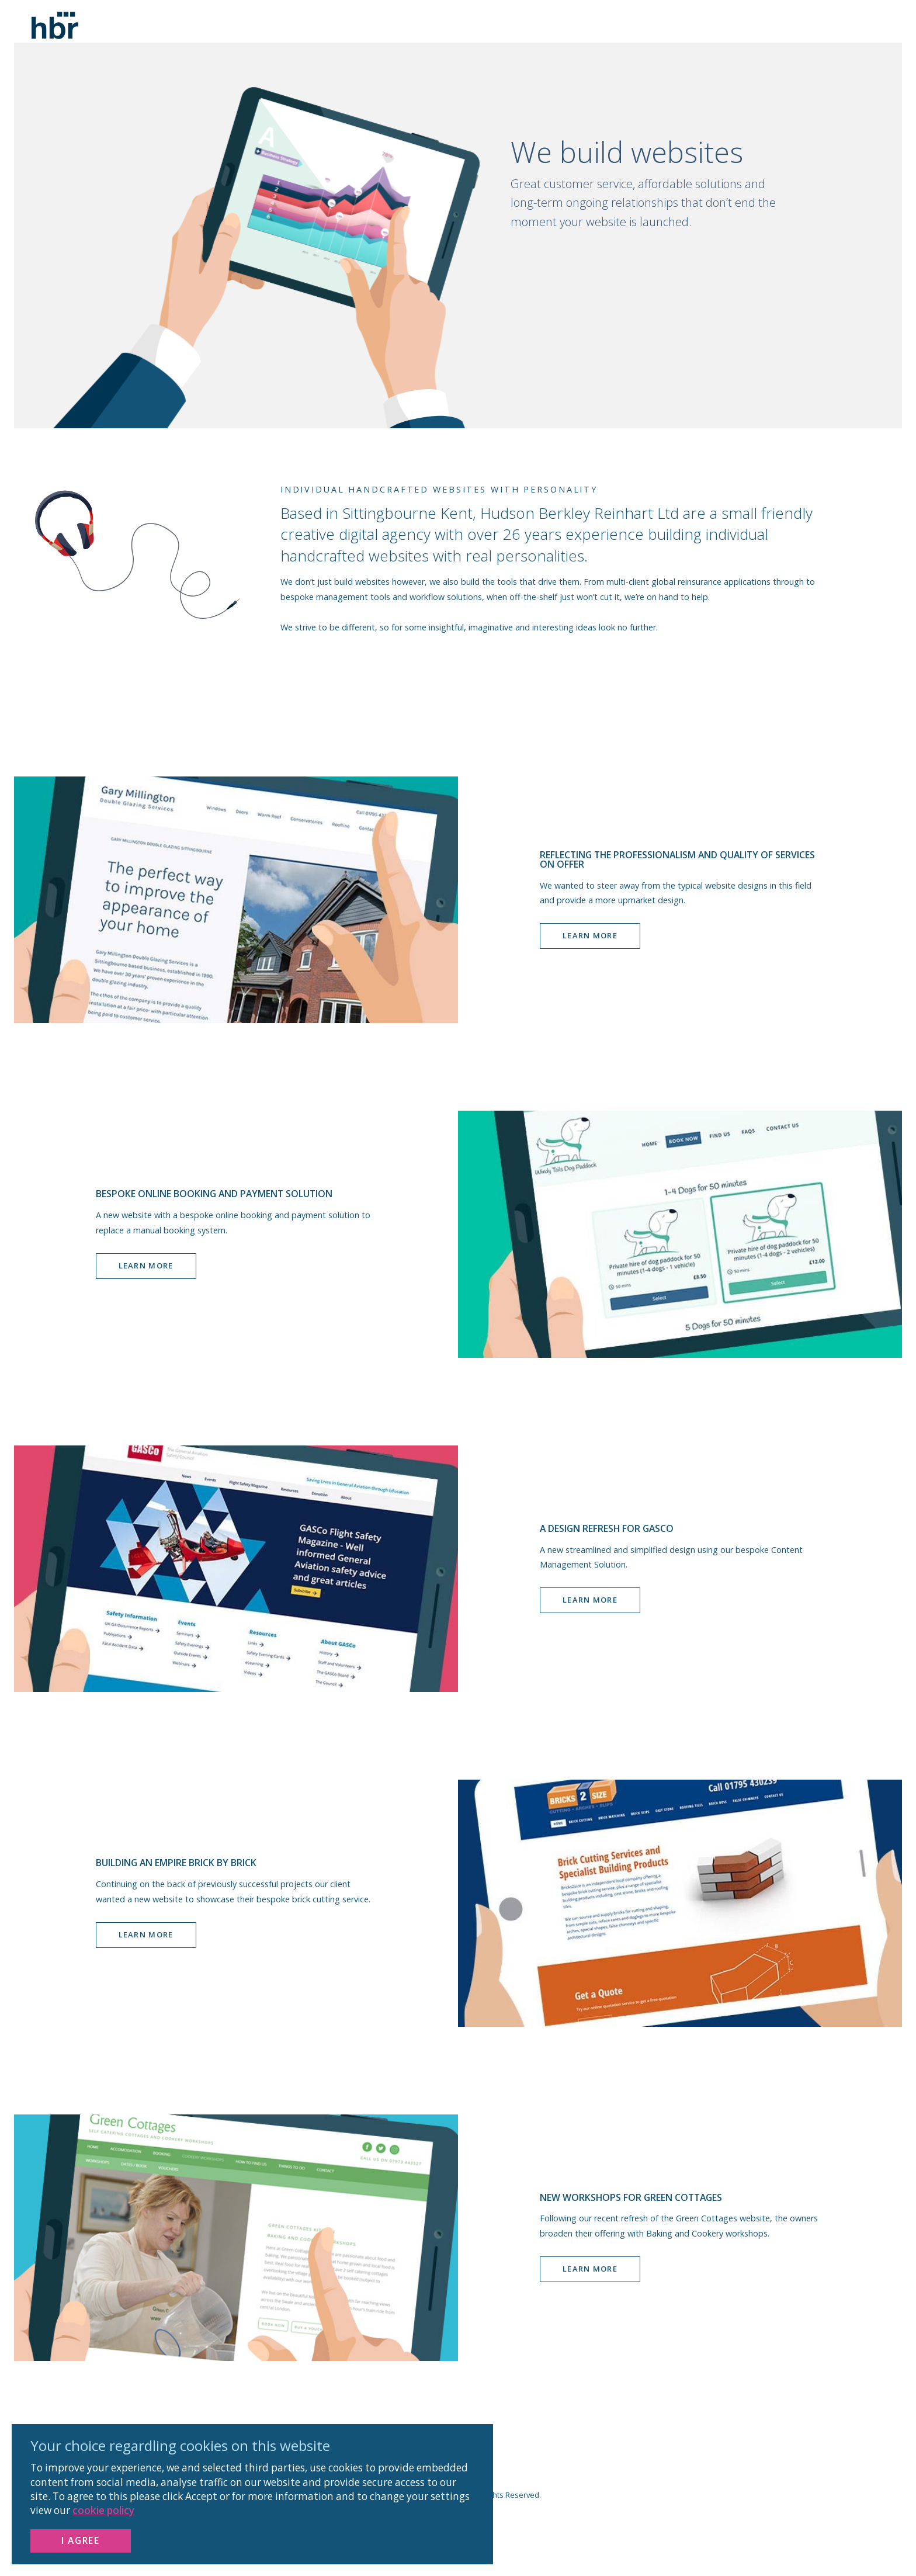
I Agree (80, 2540)
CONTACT (831, 46)
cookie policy (103, 2510)
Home (661, 46)
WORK (698, 46)
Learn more (590, 957)
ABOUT (736, 46)
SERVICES (781, 46)
